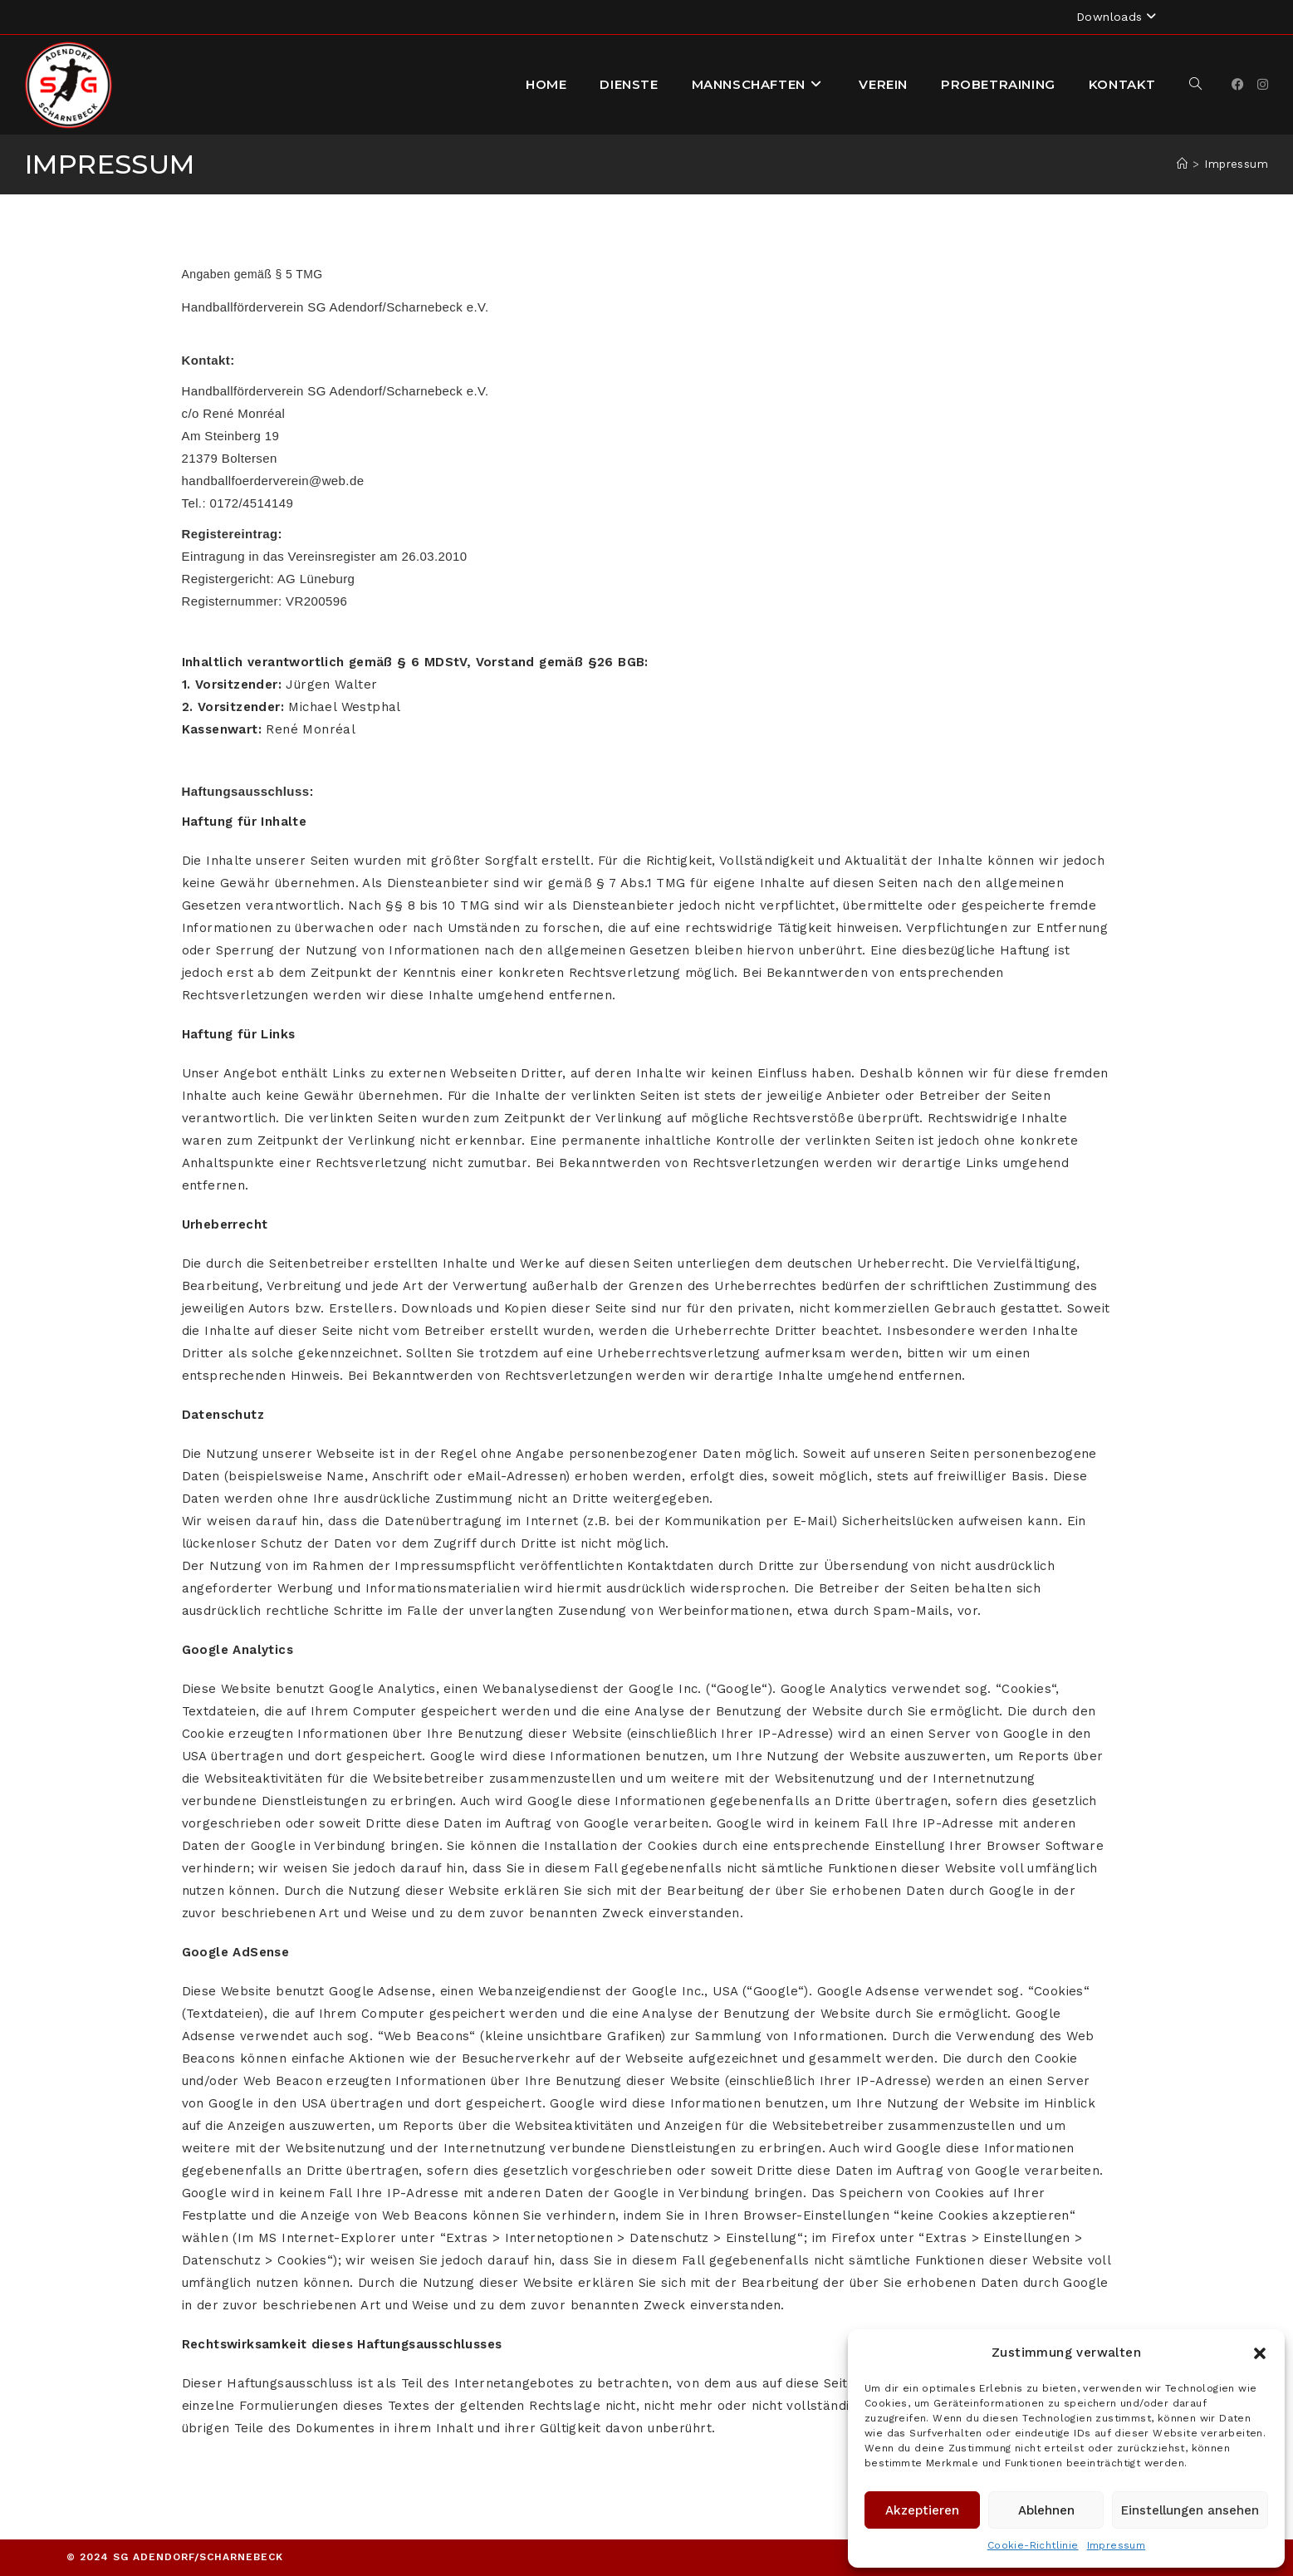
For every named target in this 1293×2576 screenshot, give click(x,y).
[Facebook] (1238, 84)
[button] (1259, 2353)
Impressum (1116, 2545)
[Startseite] (1182, 164)
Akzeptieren (922, 2510)
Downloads (1118, 16)
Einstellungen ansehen (1190, 2510)
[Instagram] (1263, 84)
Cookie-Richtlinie (1033, 2545)
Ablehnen (1046, 2510)
